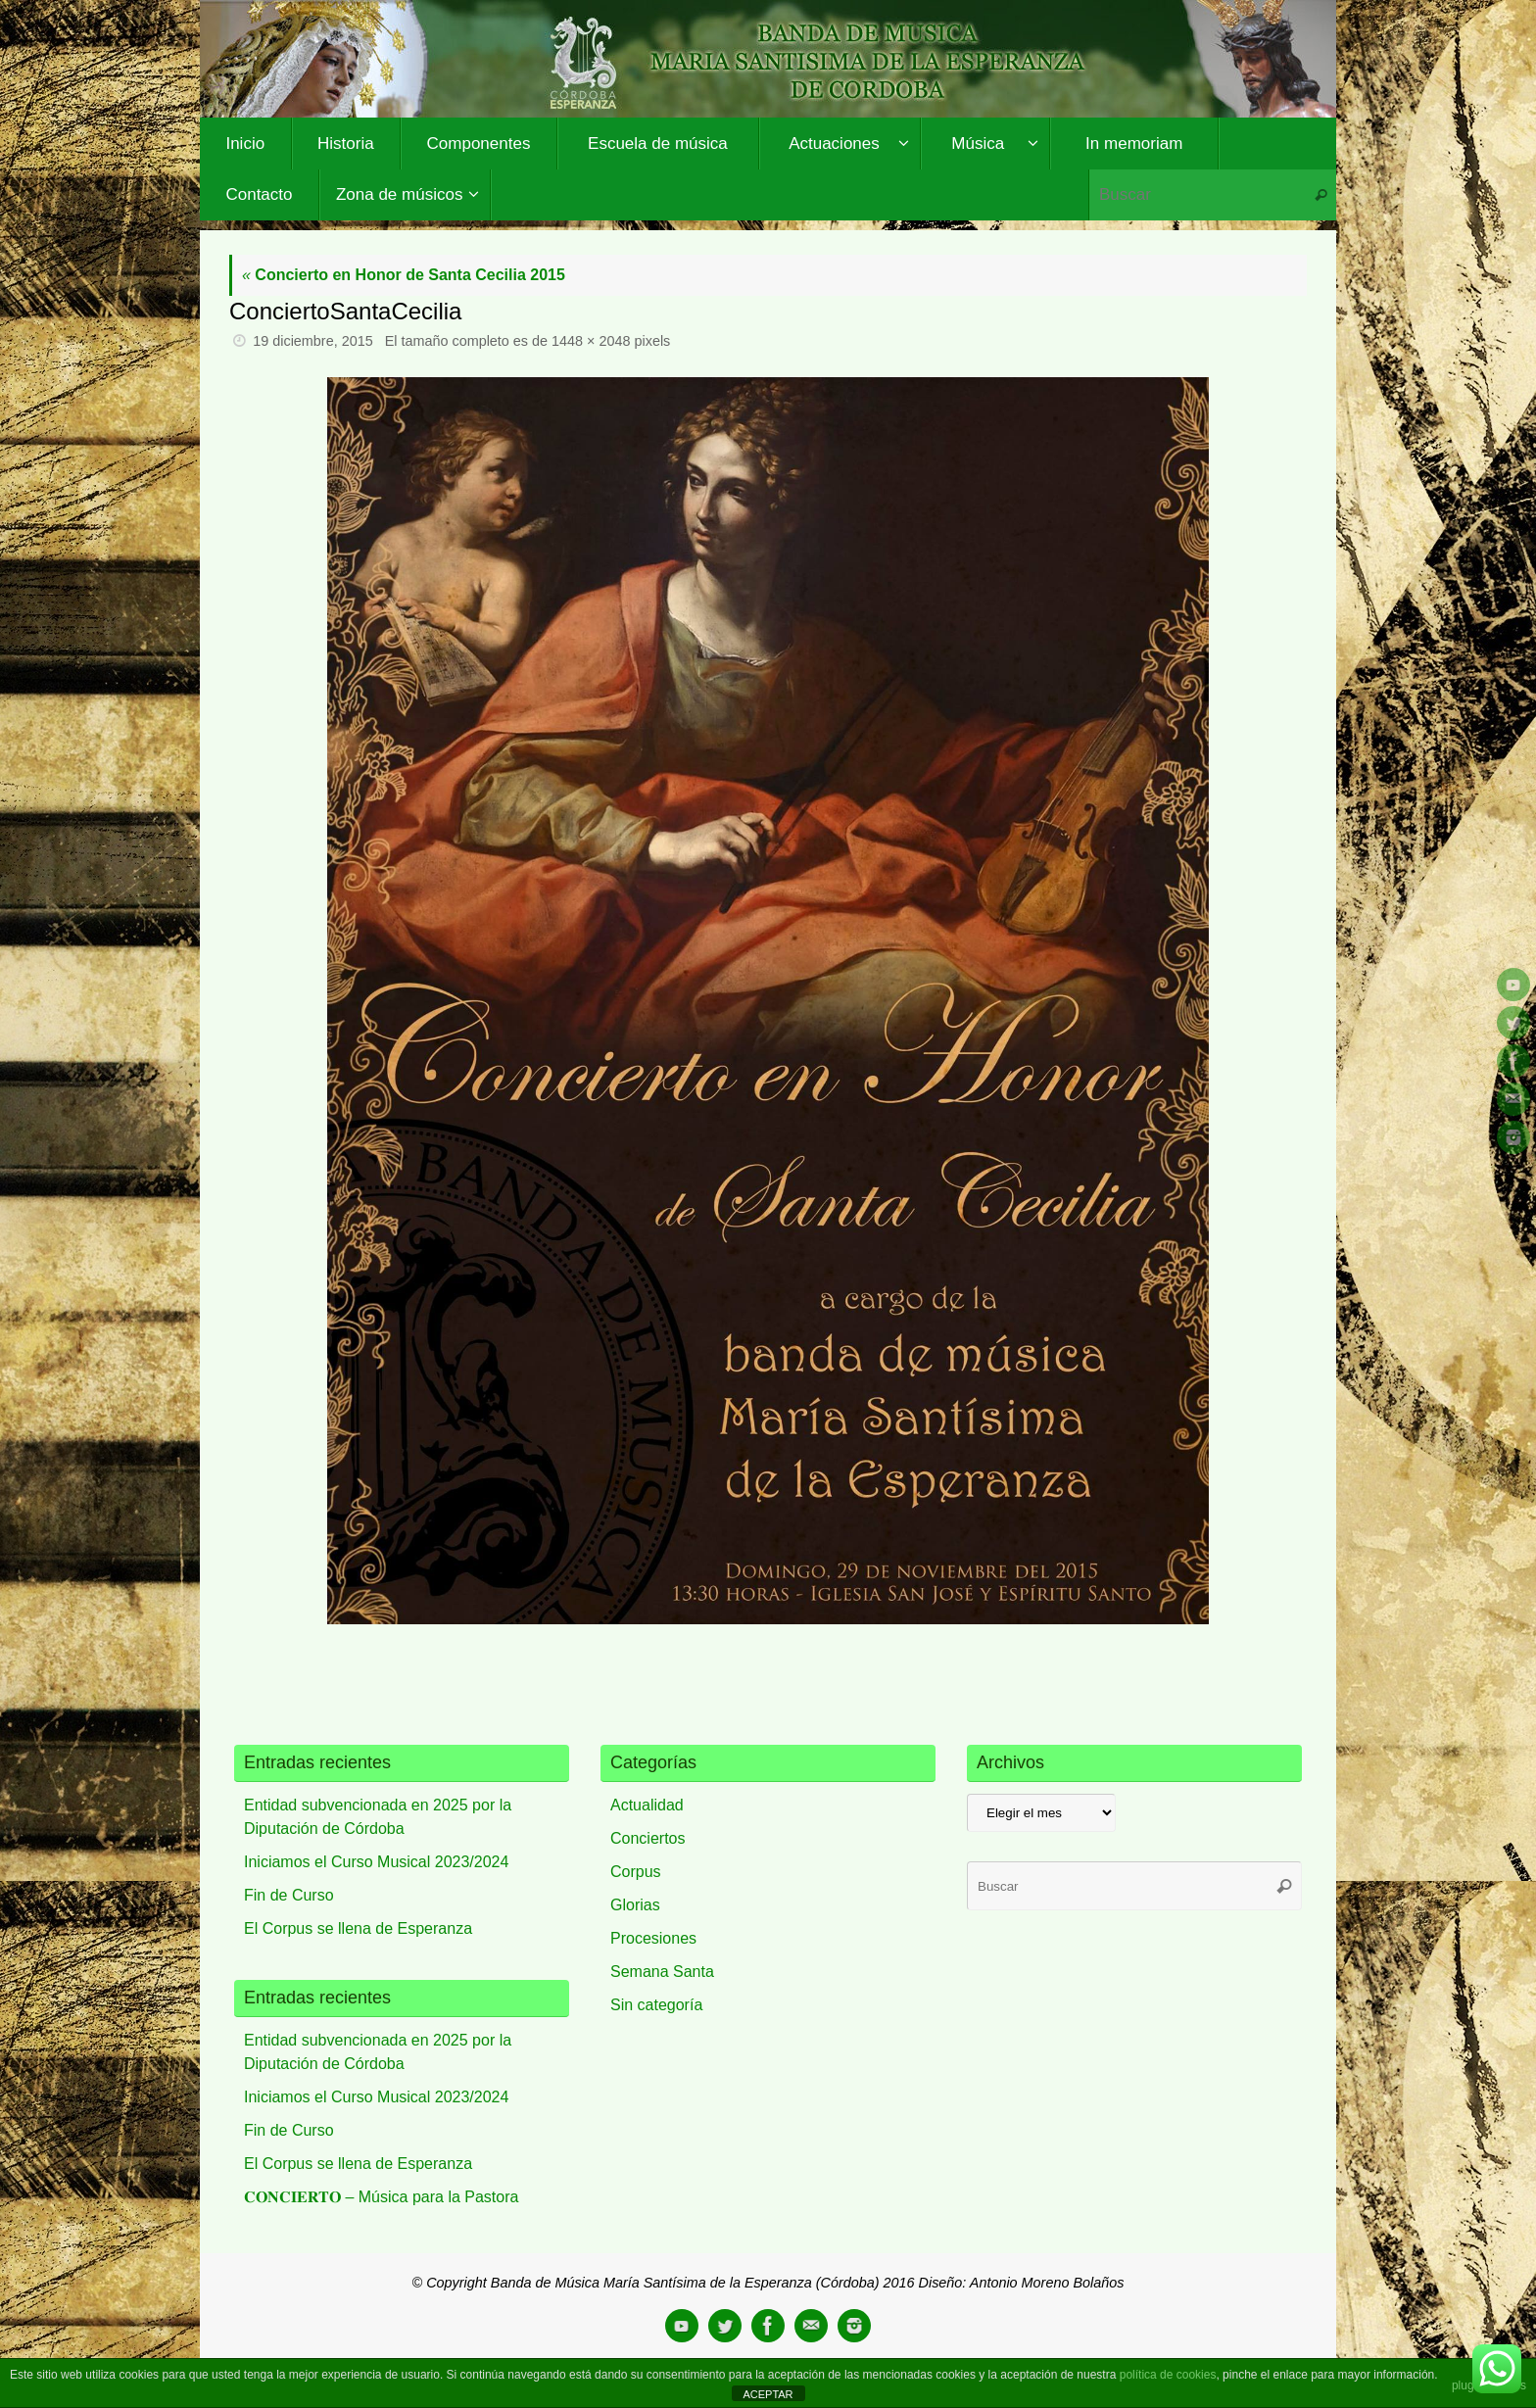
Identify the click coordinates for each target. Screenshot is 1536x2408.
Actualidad (647, 1805)
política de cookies (1168, 2375)
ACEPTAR (767, 2394)
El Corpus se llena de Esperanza (358, 1928)
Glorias (635, 1905)
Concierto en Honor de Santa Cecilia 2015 (403, 274)
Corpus (635, 1871)
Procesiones (653, 1938)
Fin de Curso (289, 1895)
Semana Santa (662, 1971)
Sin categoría (656, 2005)
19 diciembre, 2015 (312, 341)
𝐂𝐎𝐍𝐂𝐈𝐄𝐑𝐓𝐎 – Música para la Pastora (381, 2197)
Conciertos (647, 1838)
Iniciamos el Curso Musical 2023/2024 (376, 1862)
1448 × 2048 (591, 341)
